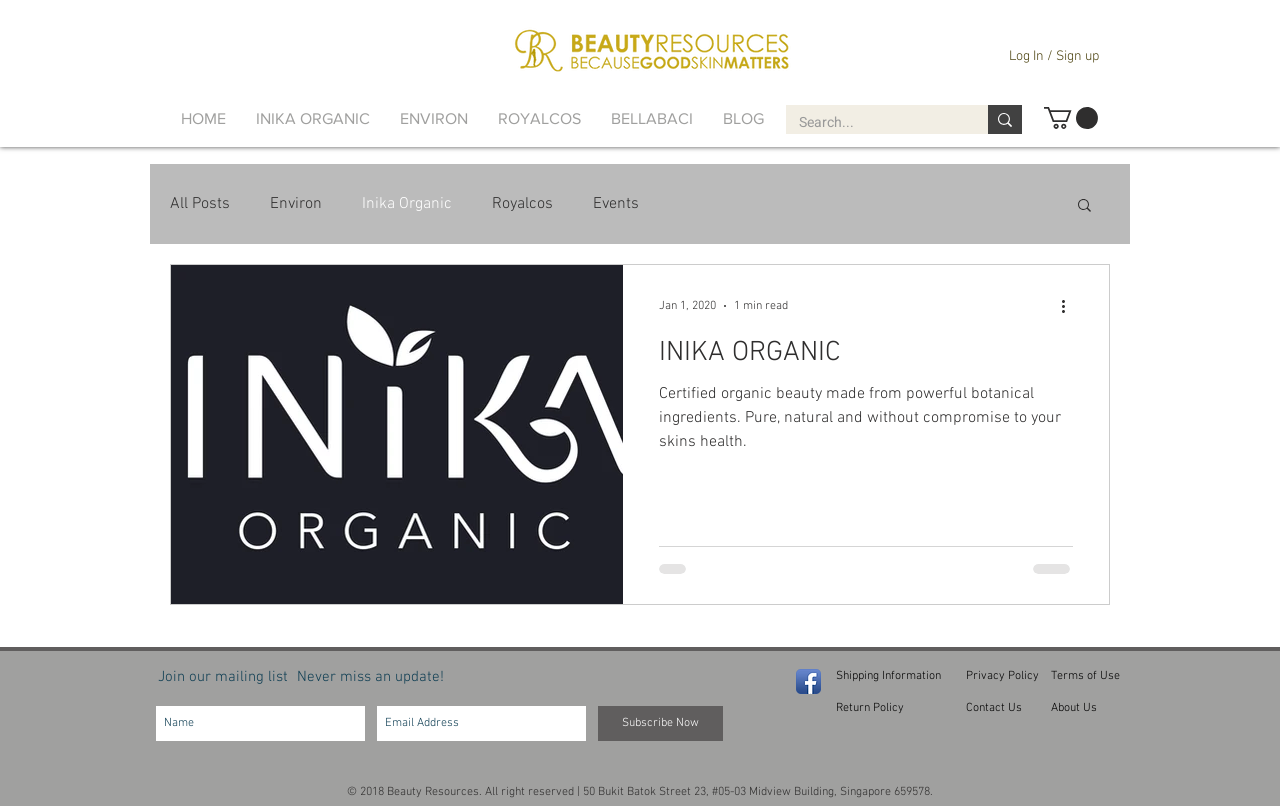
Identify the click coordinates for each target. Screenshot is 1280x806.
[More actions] (1070, 306)
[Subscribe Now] (660, 723)
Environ (296, 204)
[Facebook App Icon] (808, 681)
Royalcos (522, 204)
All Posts (200, 204)
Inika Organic (407, 204)
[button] (1071, 118)
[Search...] (872, 123)
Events (616, 204)
